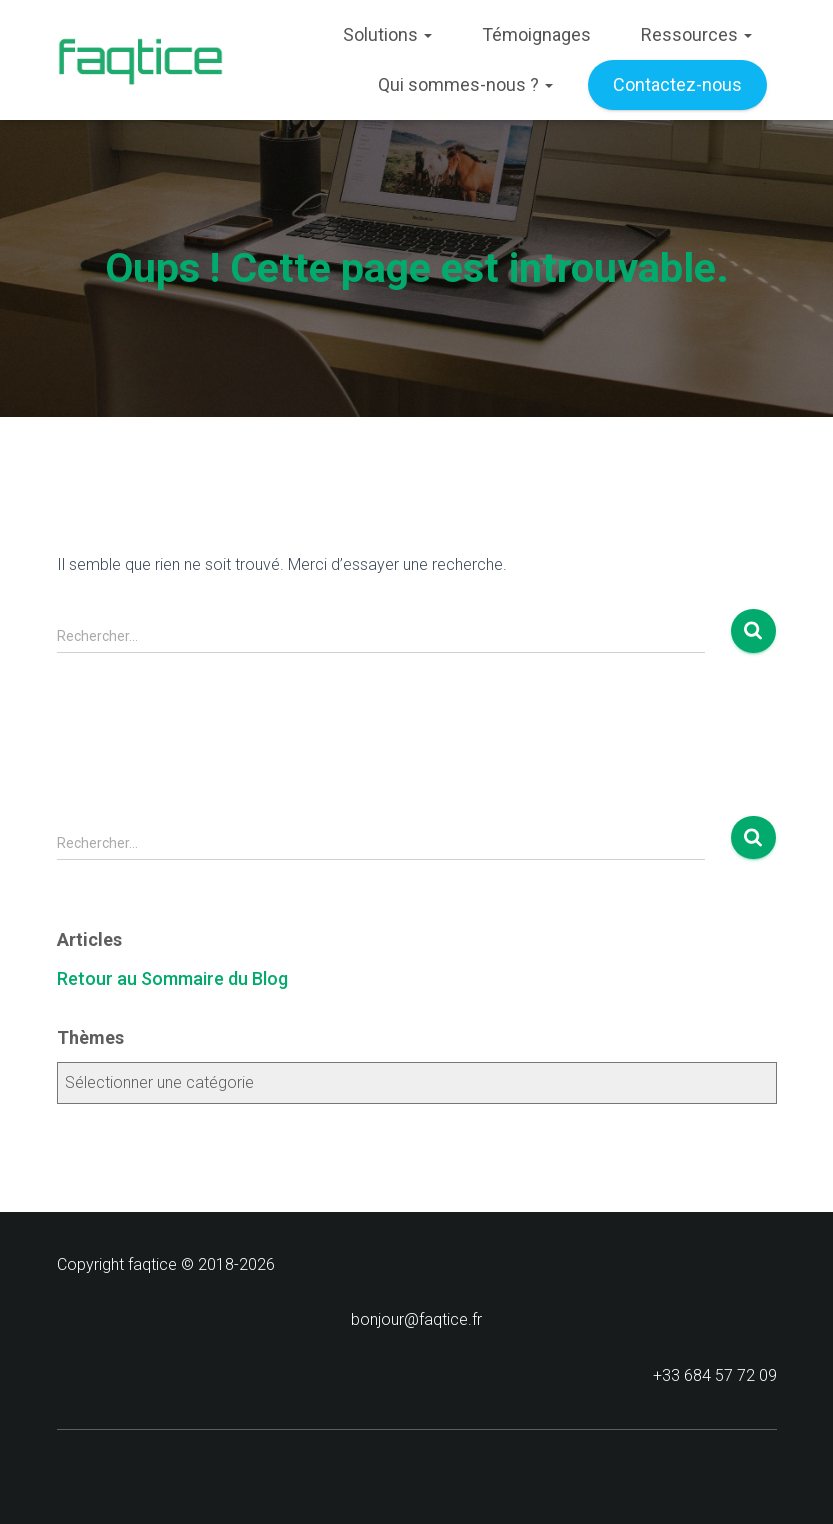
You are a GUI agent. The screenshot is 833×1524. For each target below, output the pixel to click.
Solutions (387, 34)
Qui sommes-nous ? (465, 84)
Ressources (696, 34)
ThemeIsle (740, 1477)
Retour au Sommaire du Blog (172, 978)
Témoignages (536, 34)
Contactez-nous (677, 84)
